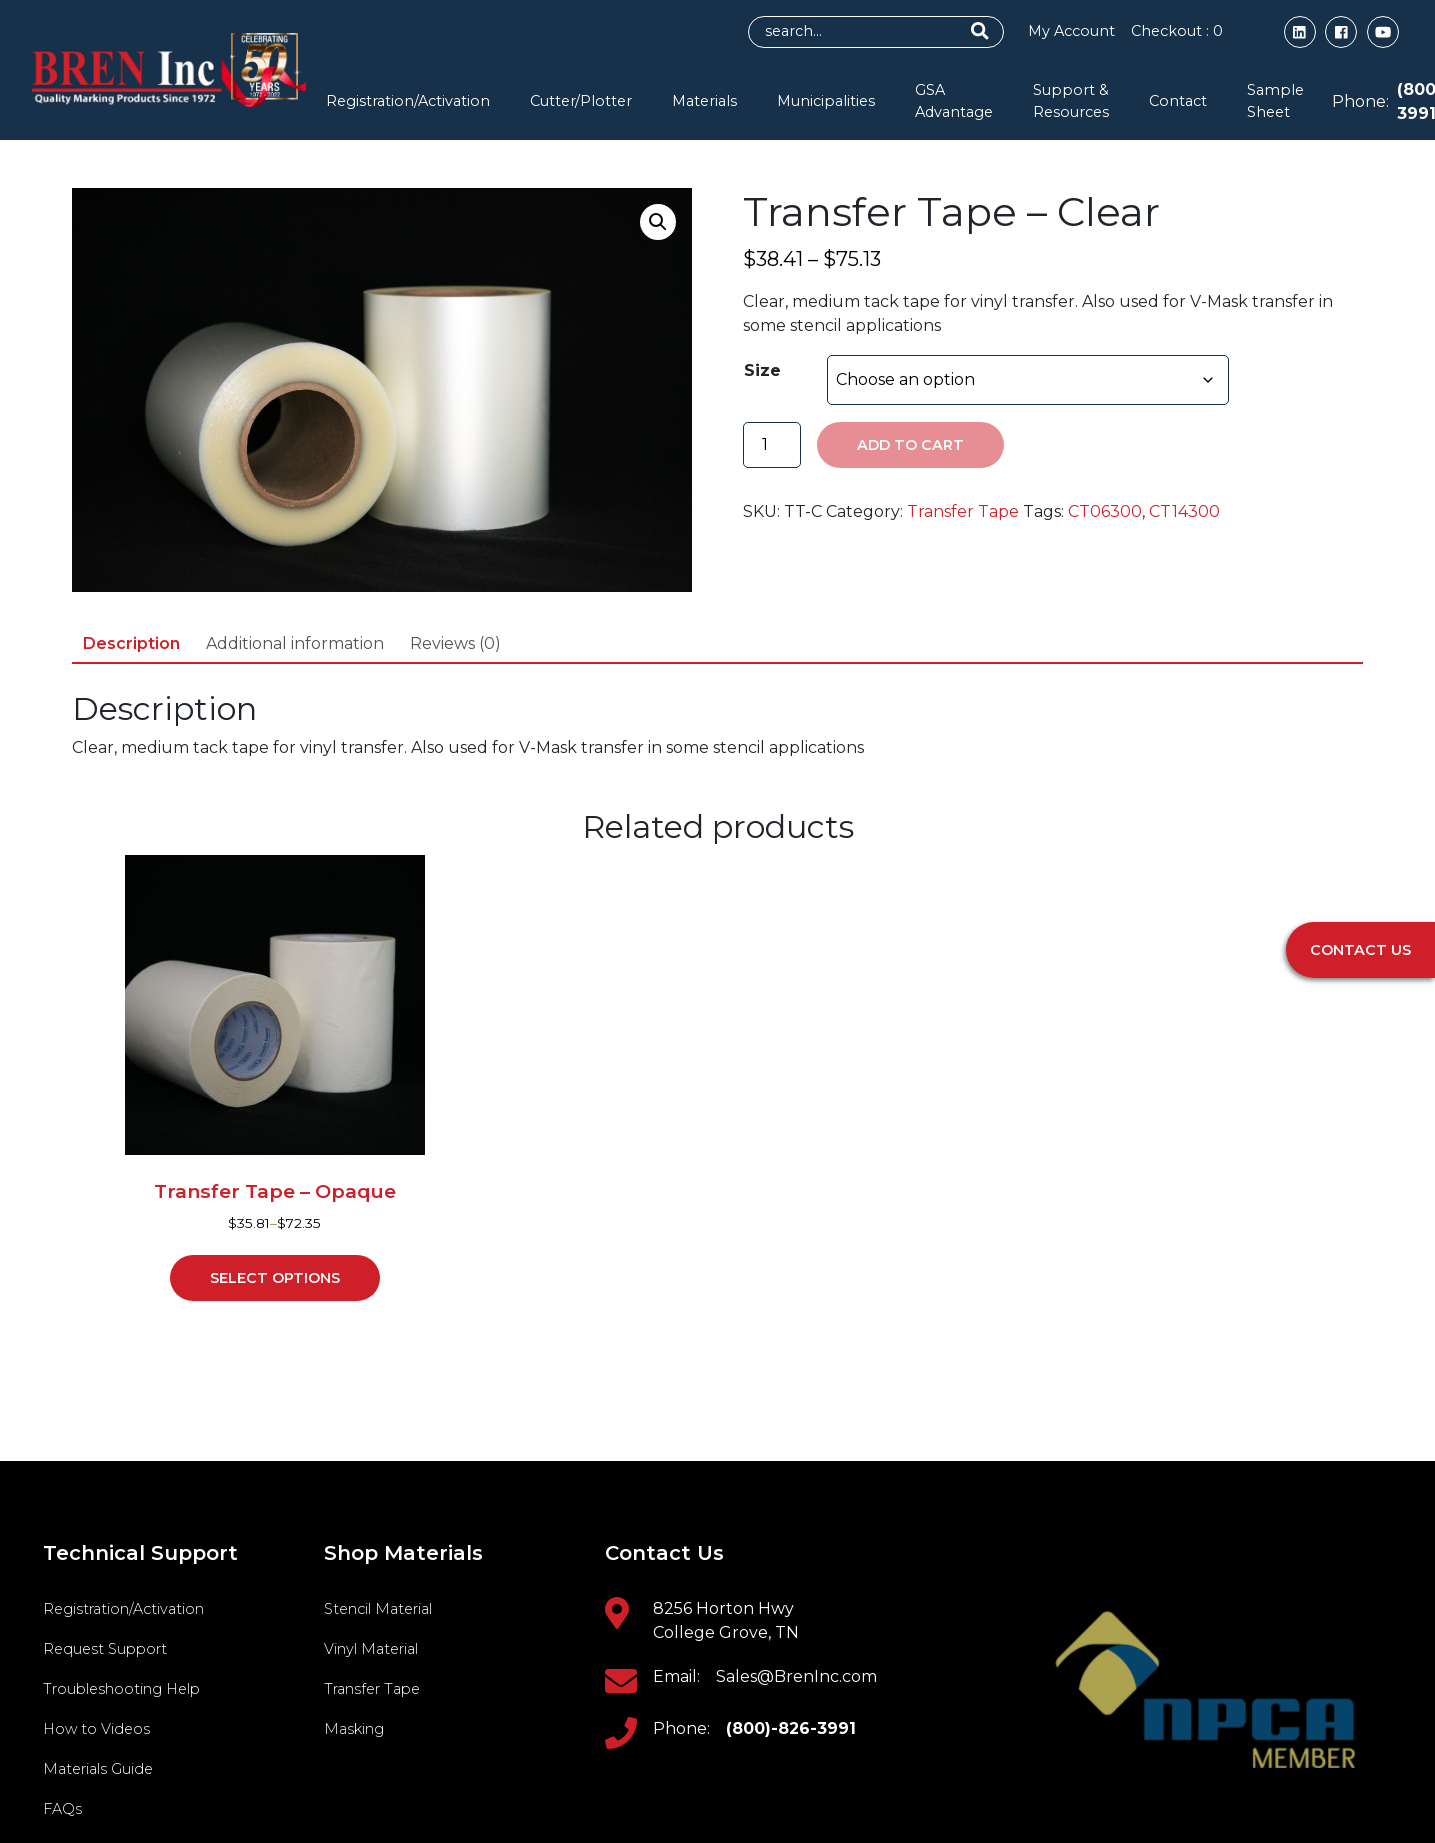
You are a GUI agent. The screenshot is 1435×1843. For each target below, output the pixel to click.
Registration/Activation (408, 101)
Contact (1178, 101)
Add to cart (910, 445)
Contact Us (1360, 950)
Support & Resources (1071, 101)
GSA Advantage (954, 101)
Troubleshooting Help (121, 1689)
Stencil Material (378, 1609)
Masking (354, 1729)
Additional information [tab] (295, 643)
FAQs (62, 1809)
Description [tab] (131, 643)
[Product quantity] (772, 445)
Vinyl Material (371, 1649)
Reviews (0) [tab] (455, 643)
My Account (1070, 31)
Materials (704, 101)
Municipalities (826, 101)
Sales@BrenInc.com (796, 1676)
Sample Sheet (1275, 101)
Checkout (1176, 31)
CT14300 (1184, 511)
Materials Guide (98, 1769)
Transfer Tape (963, 511)
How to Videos (96, 1729)
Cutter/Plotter (581, 101)
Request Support (105, 1649)
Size (762, 370)
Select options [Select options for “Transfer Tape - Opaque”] (275, 1278)
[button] (658, 222)
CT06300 (1105, 511)
